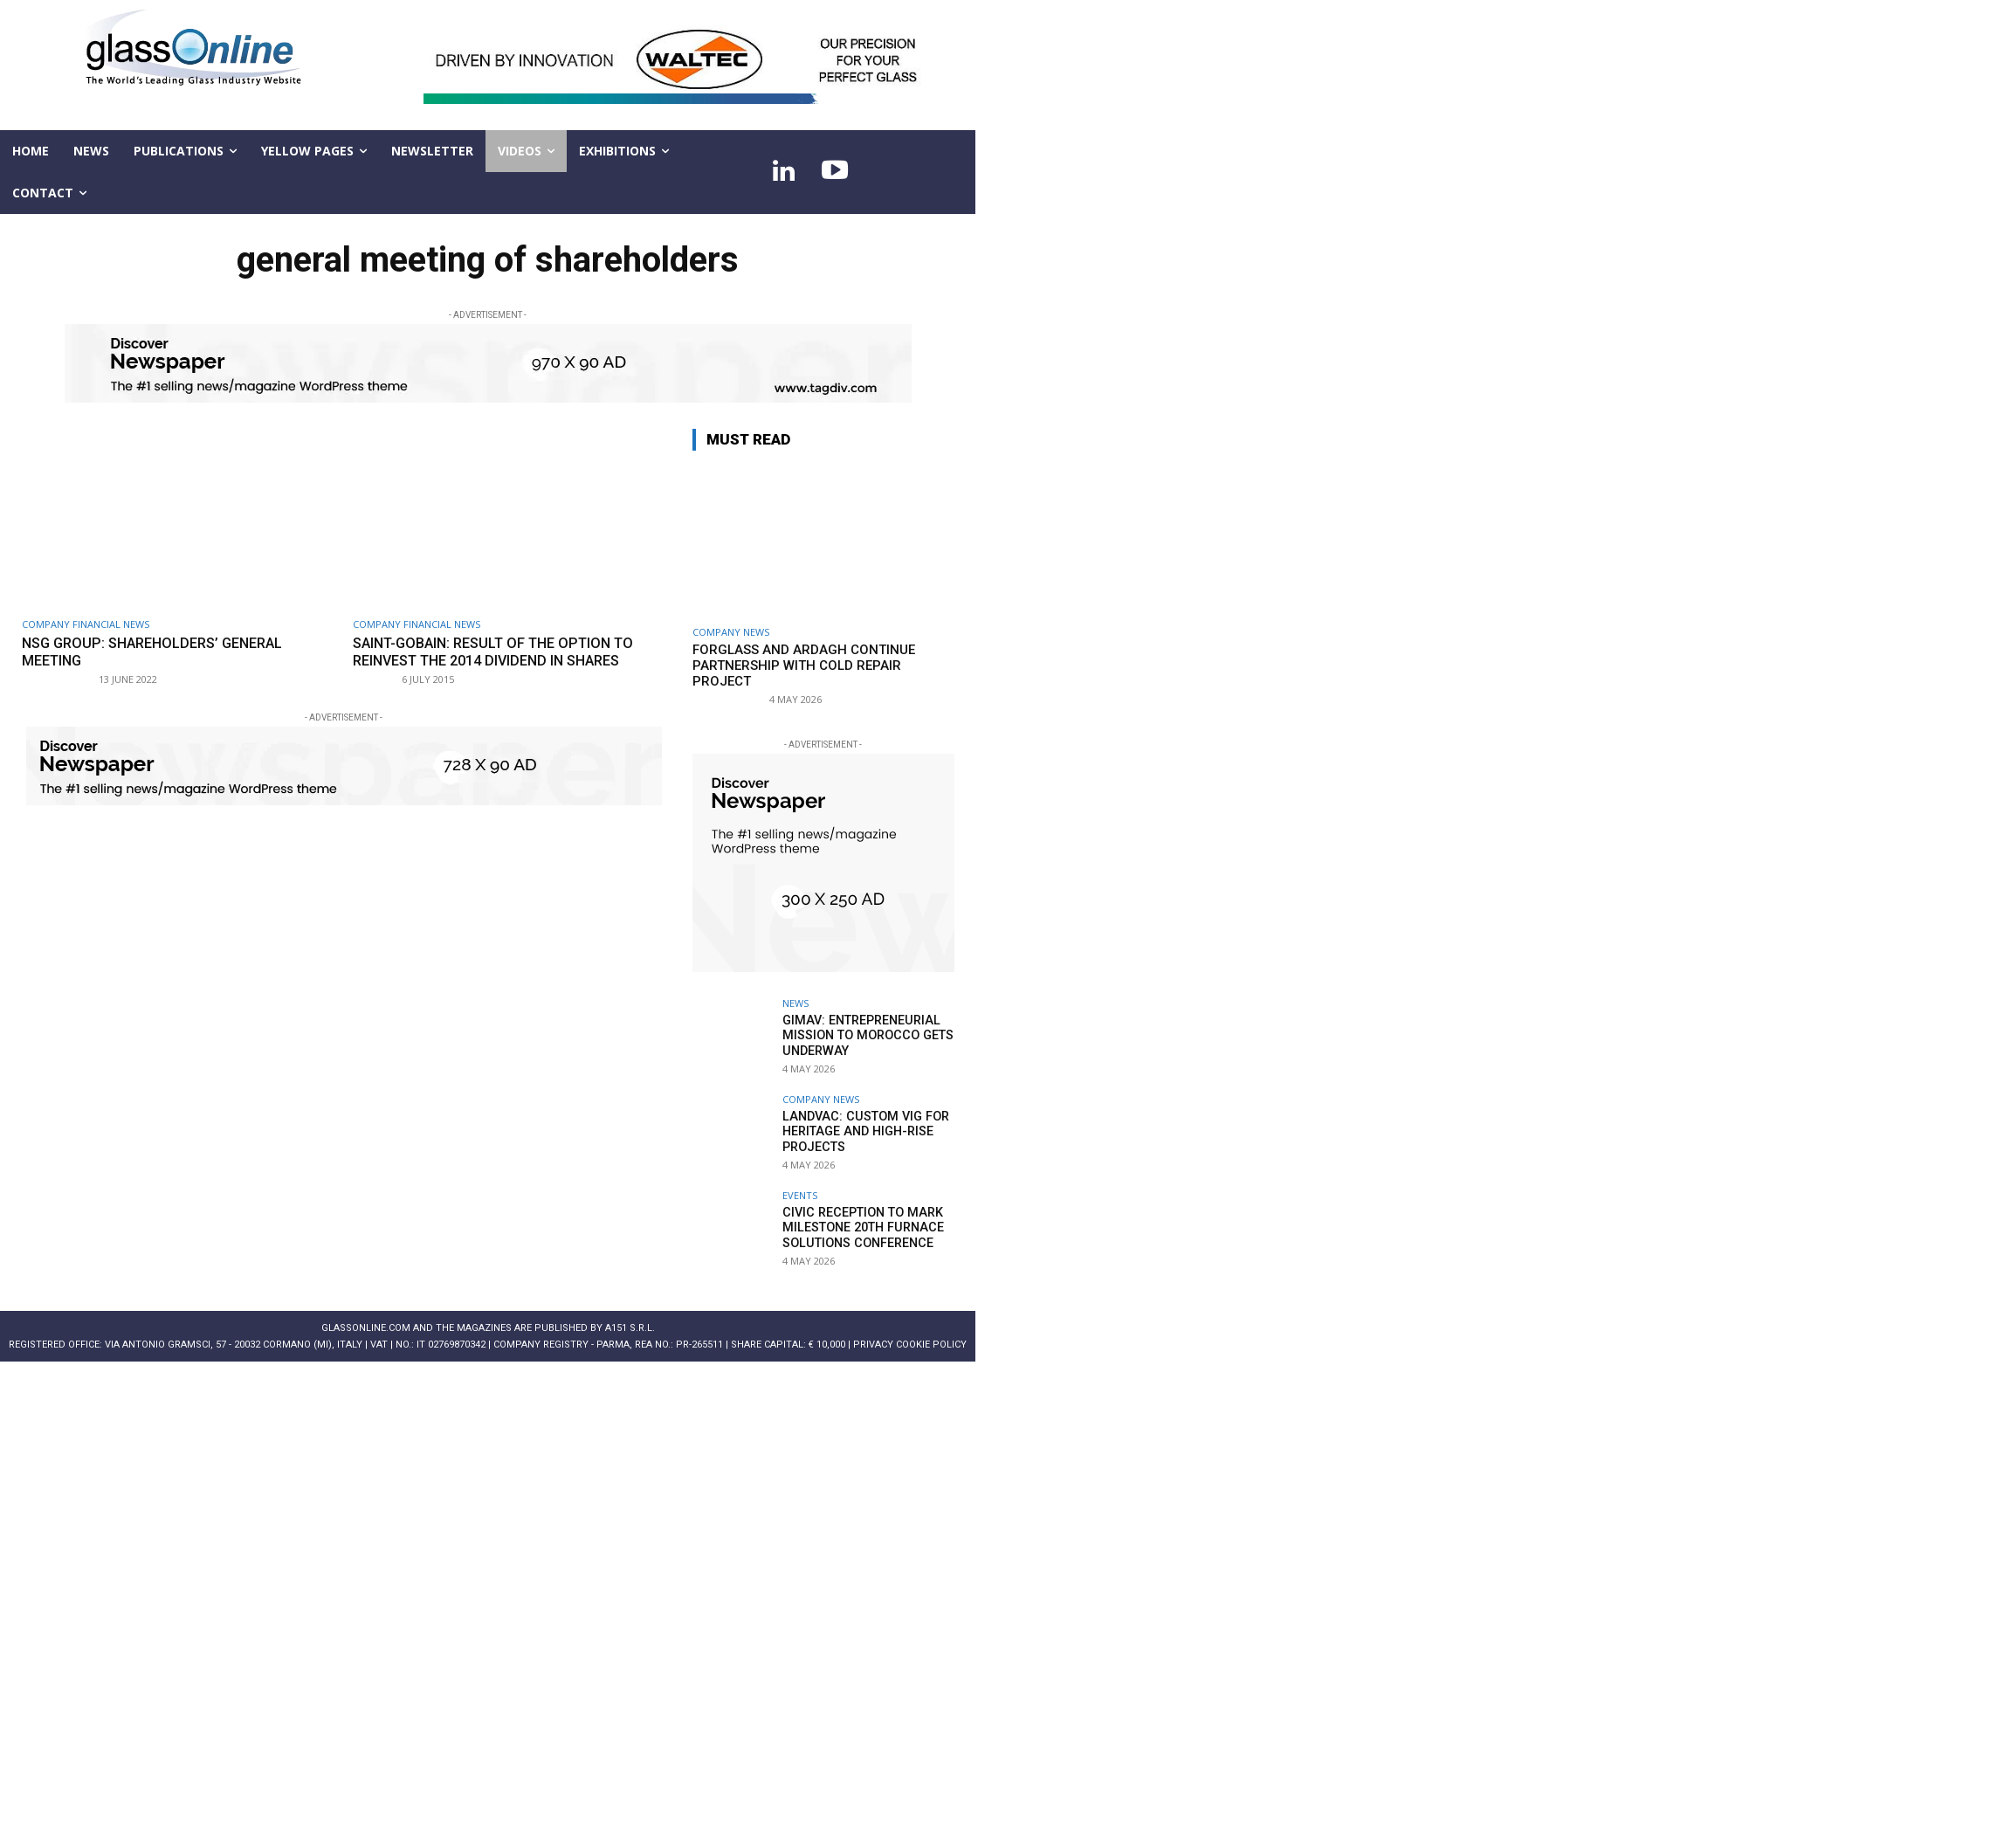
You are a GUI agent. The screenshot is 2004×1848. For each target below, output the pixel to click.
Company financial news (85, 624)
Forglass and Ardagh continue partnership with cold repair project (803, 665)
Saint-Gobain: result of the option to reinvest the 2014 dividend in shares (503, 651)
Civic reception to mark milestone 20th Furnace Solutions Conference (860, 1227)
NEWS (795, 1003)
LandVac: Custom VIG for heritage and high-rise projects (861, 1131)
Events (799, 1195)
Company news (730, 632)
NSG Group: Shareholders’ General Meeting (161, 651)
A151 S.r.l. (630, 1328)
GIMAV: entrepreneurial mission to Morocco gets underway (864, 1035)
